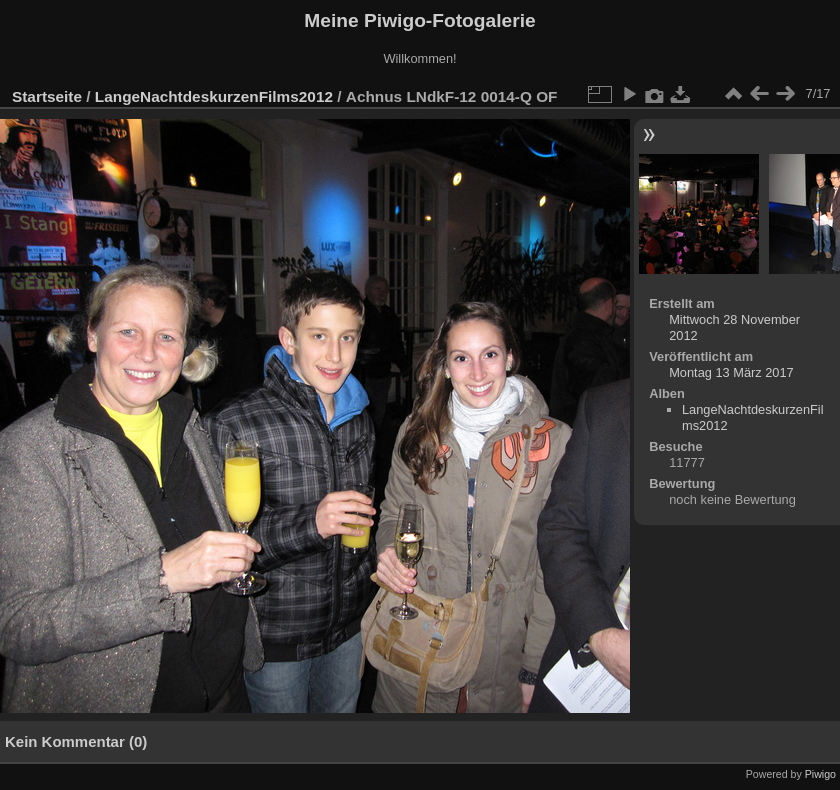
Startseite (47, 96)
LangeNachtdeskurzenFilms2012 (214, 96)
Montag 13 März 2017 (731, 372)
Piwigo (820, 774)
